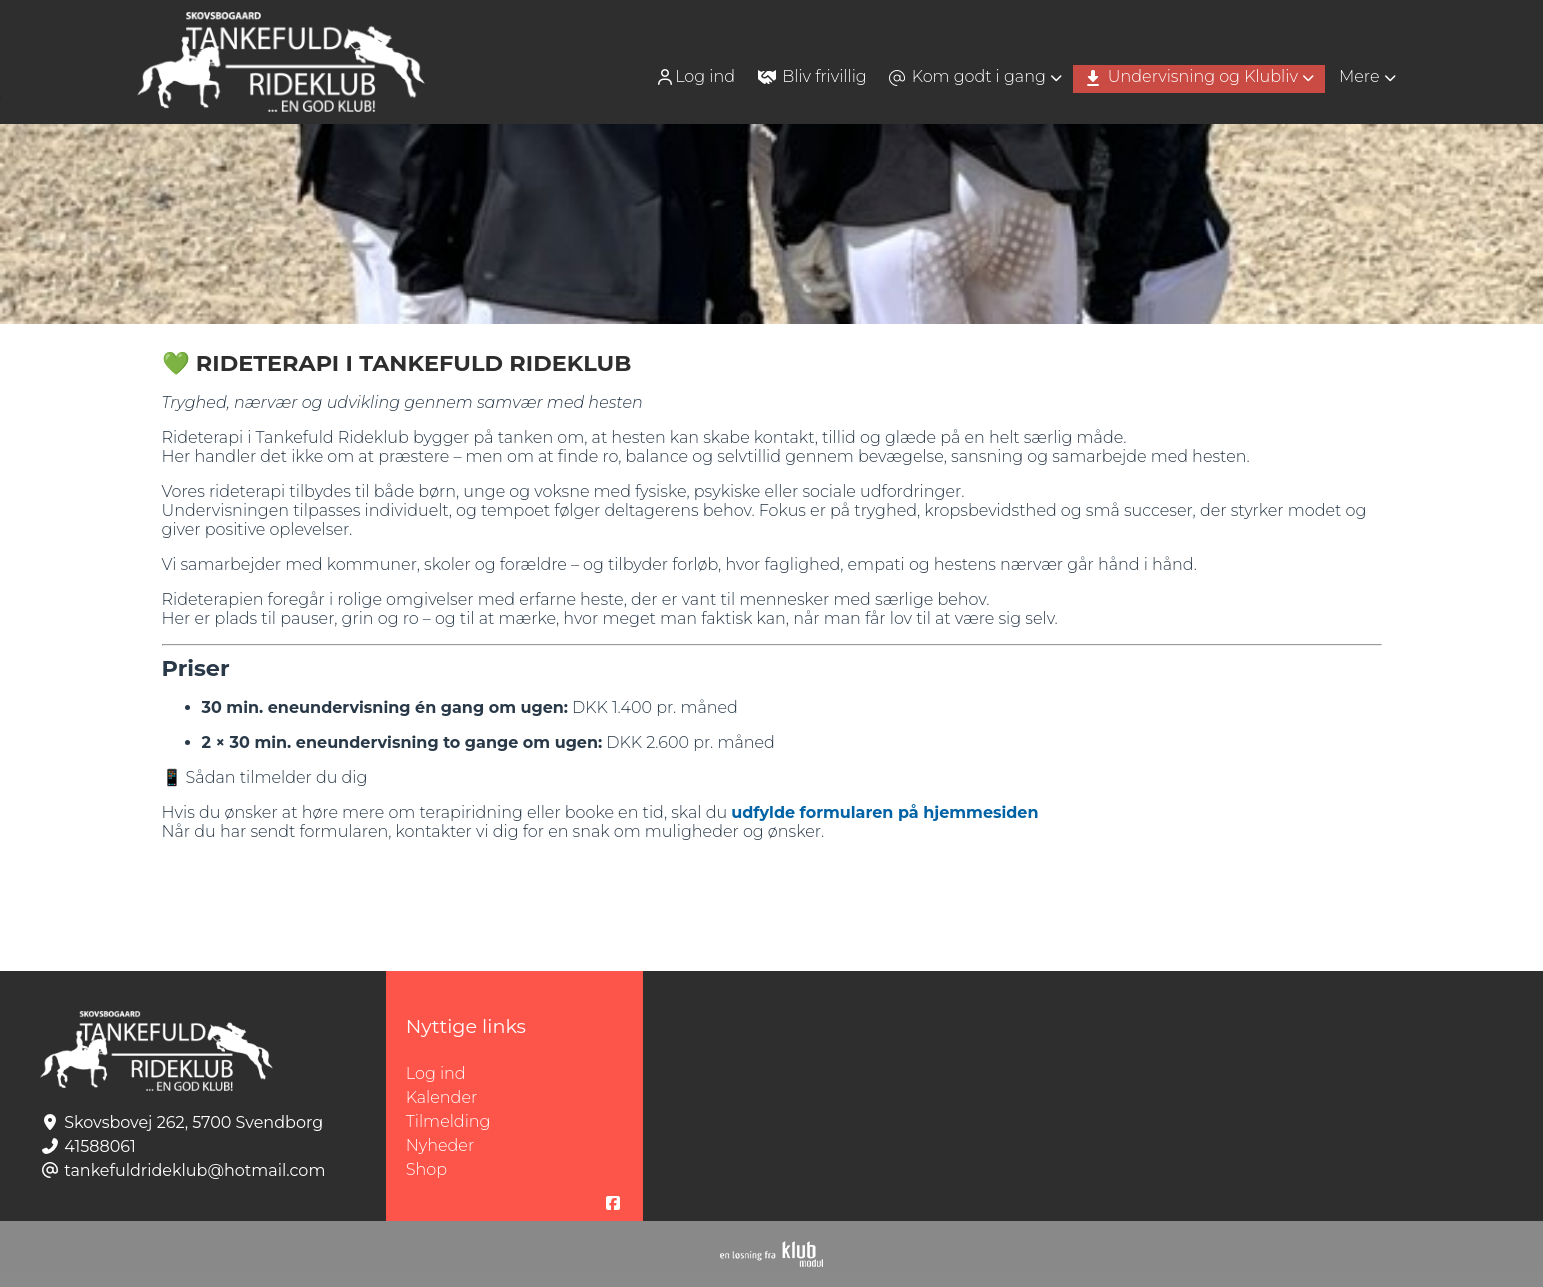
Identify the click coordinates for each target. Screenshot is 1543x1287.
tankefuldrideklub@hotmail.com (194, 1170)
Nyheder (440, 1145)
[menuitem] (697, 76)
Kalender (442, 1097)
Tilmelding (448, 1121)
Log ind (695, 77)
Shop (426, 1169)
